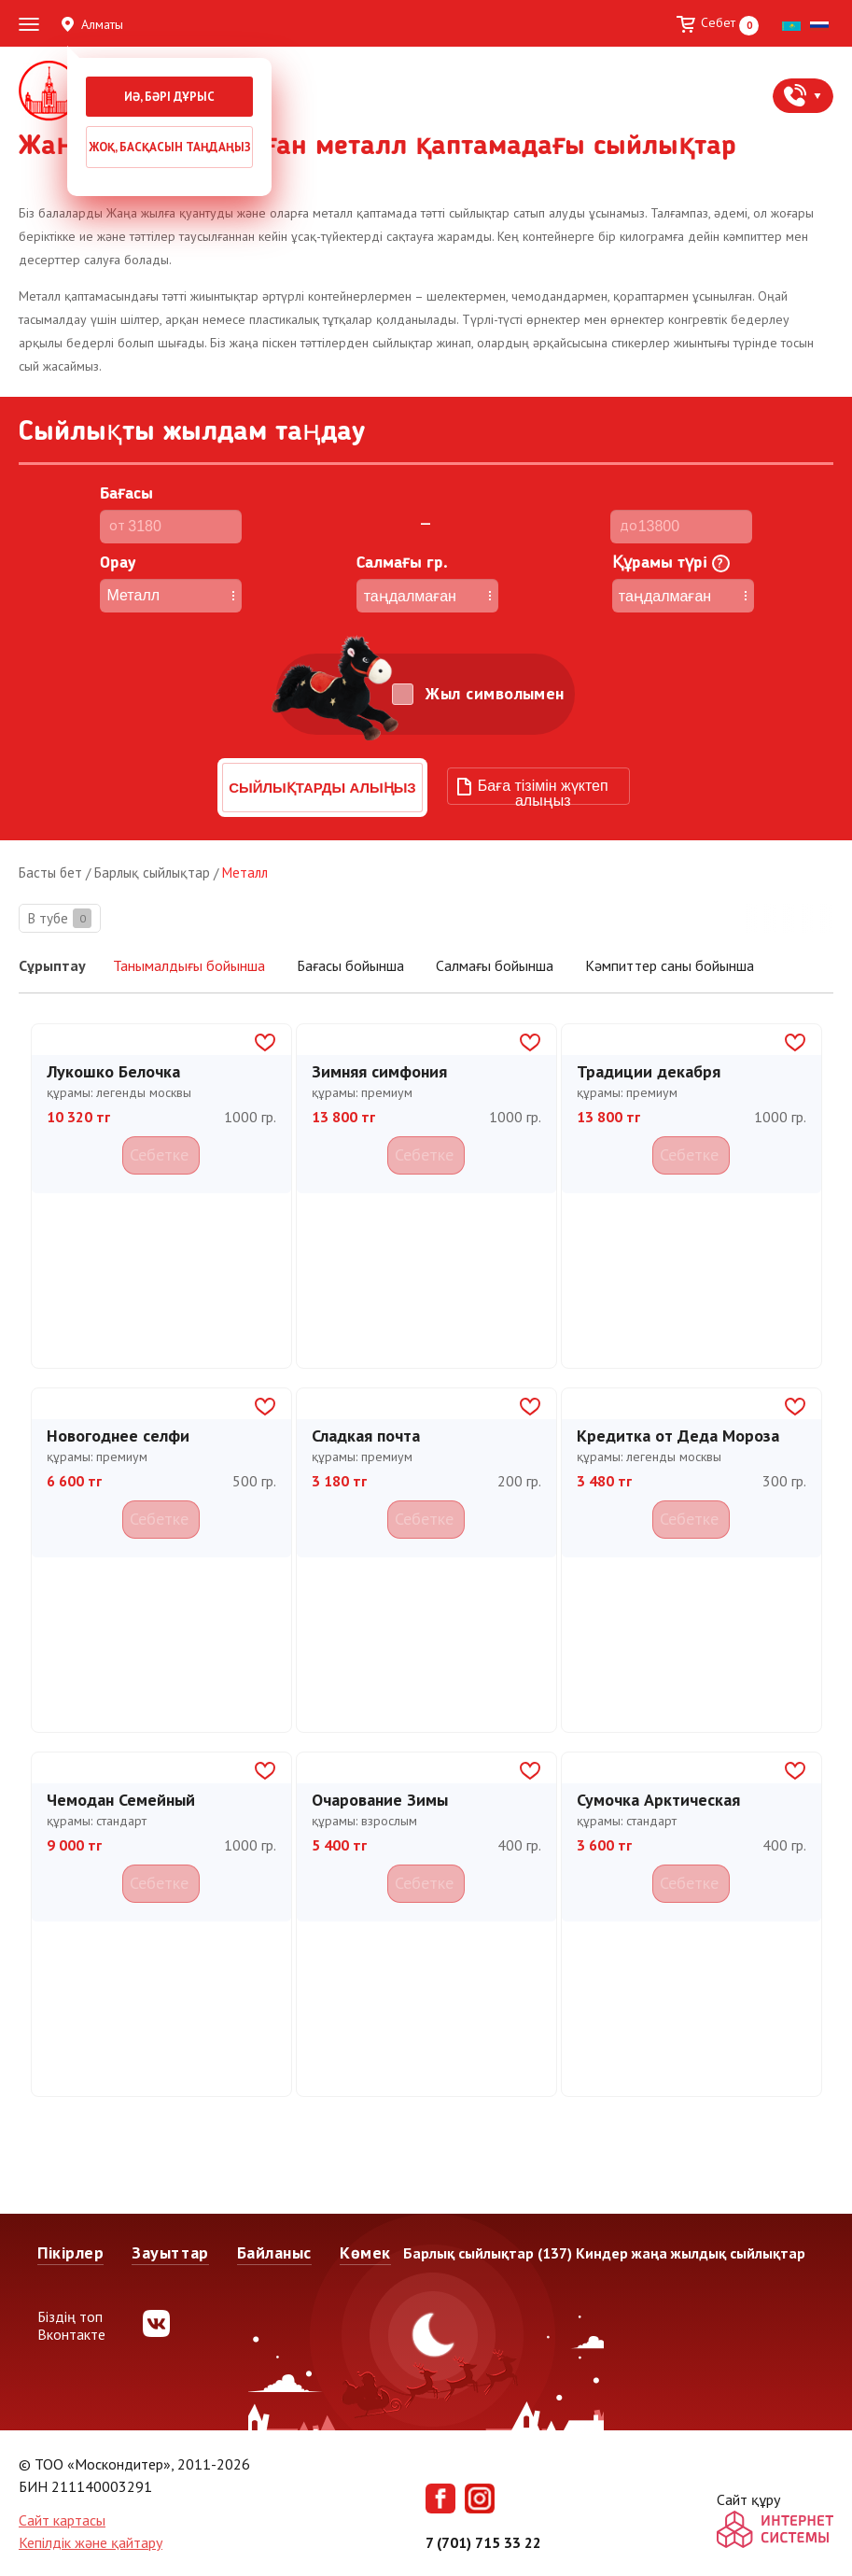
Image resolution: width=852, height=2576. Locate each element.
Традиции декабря (648, 1068)
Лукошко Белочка (113, 1068)
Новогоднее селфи (118, 1432)
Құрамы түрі (671, 563)
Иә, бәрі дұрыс (169, 97)
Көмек (365, 2252)
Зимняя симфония (379, 1068)
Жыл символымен (495, 693)
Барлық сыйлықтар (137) (487, 2253)
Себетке (161, 1150)
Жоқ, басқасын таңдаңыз (170, 147)
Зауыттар (170, 2252)
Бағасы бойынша (352, 965)
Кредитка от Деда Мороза (678, 1432)
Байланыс (274, 2252)
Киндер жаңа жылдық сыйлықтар (690, 2253)
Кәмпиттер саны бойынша (669, 965)
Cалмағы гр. (402, 563)
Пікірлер (70, 2252)
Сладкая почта (366, 1432)
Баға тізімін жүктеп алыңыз (543, 791)
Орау (118, 563)
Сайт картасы (62, 2520)
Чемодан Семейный (121, 1797)
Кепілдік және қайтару (90, 2542)
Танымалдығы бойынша (189, 966)
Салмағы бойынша (496, 965)
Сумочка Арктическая (658, 1797)
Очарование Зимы (380, 1797)
